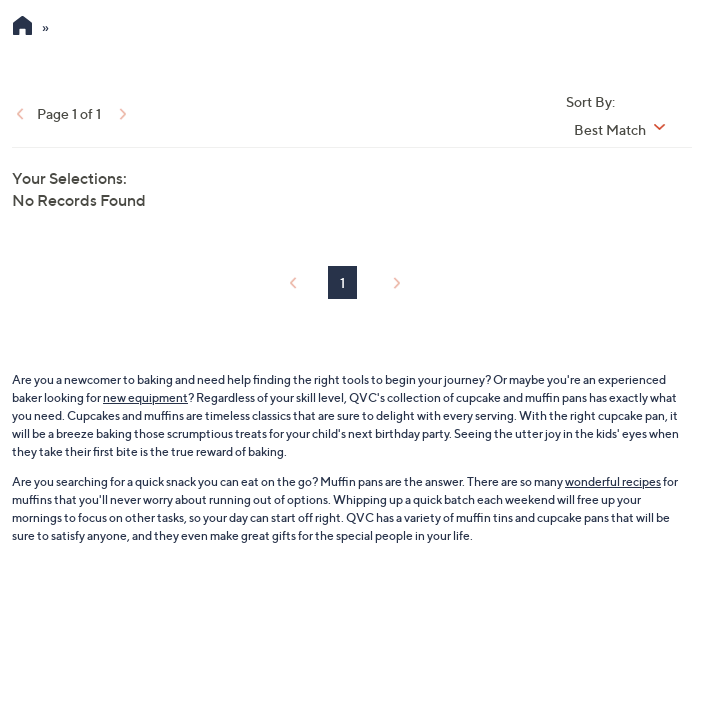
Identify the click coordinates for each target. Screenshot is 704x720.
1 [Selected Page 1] (342, 282)
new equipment (145, 397)
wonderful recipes (613, 481)
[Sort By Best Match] (627, 129)
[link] (18, 113)
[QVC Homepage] (22, 28)
